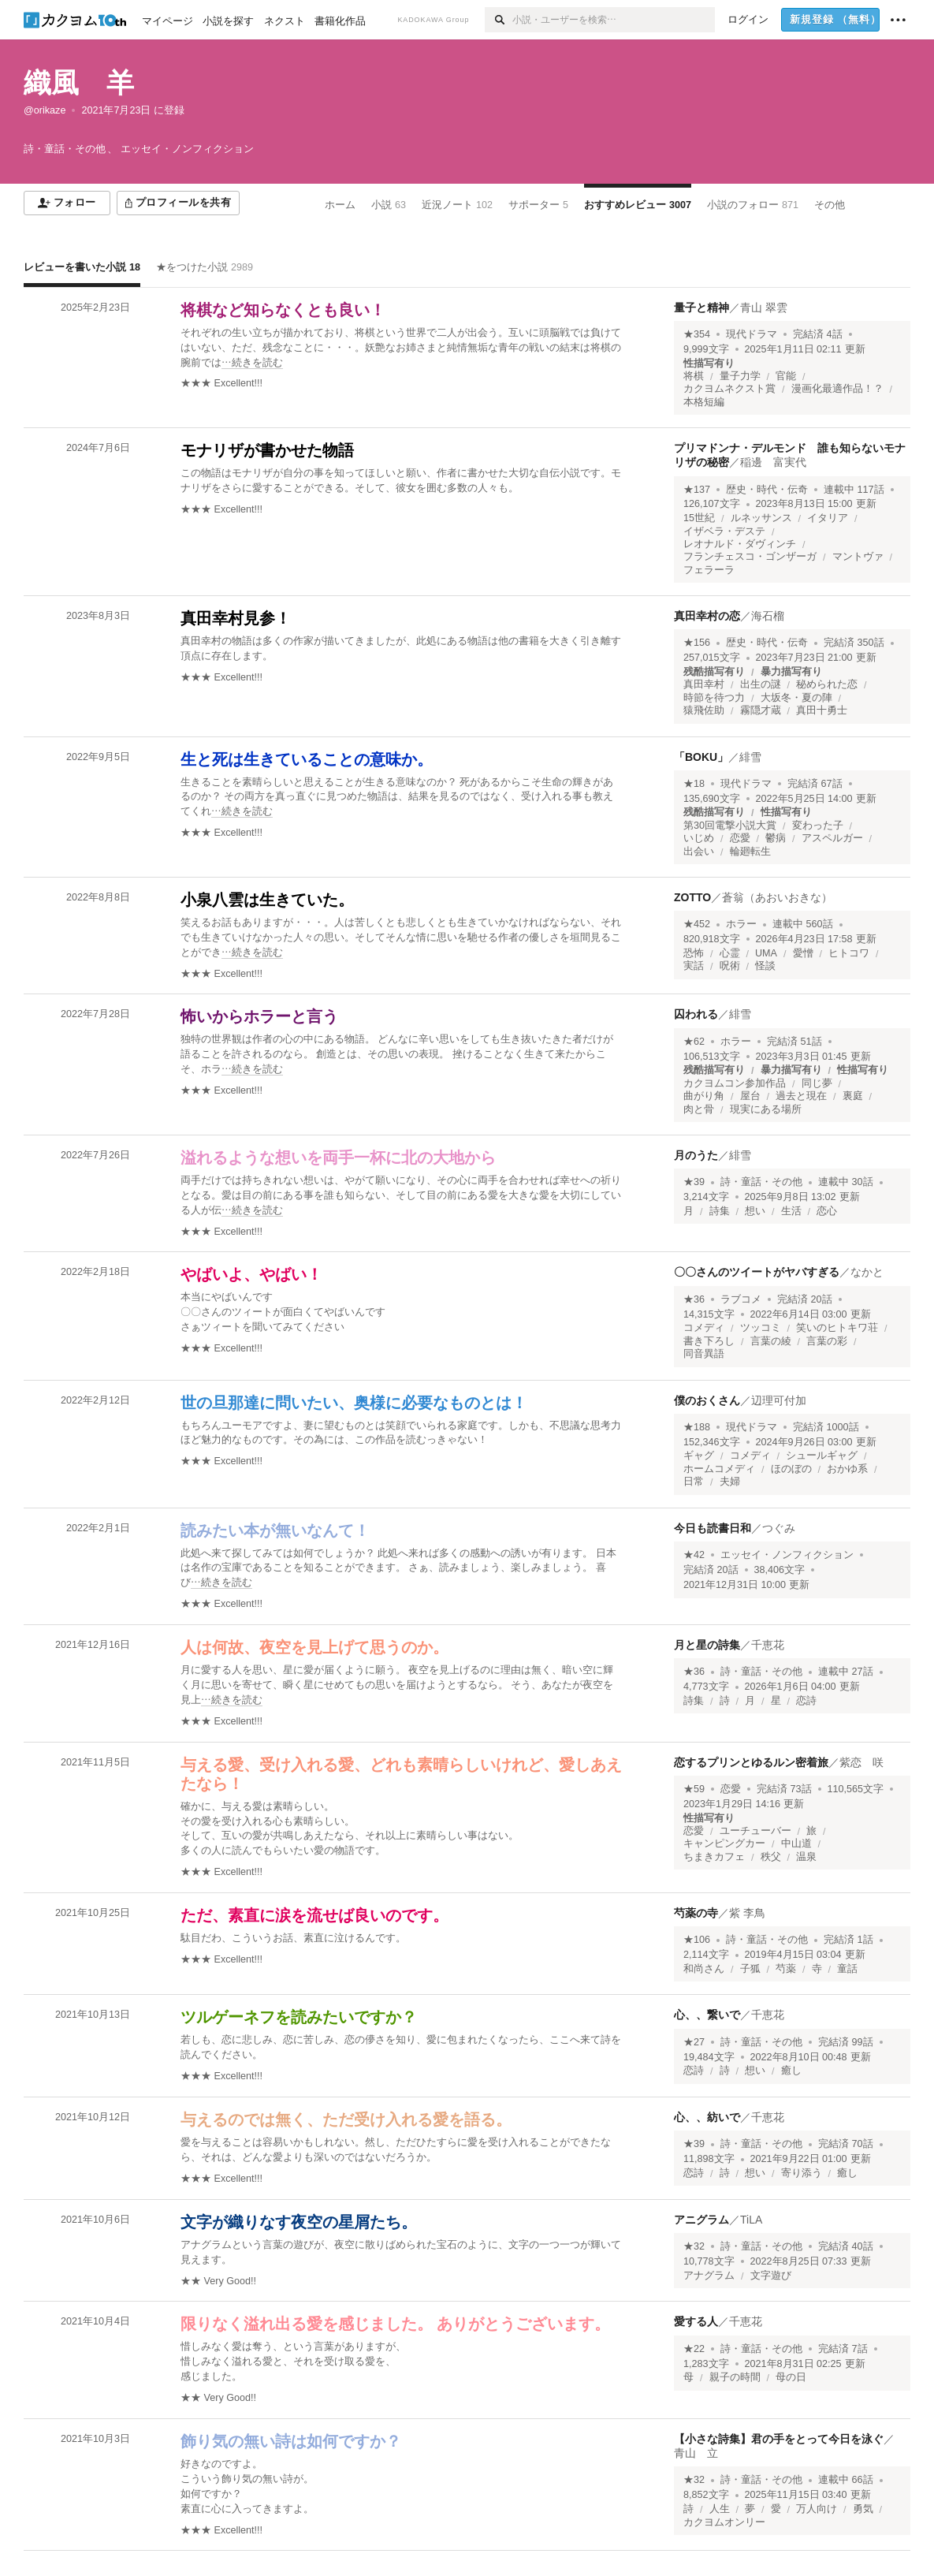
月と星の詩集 (707, 1644)
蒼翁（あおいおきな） (777, 897)
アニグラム (701, 2219)
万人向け (816, 2508)
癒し (791, 2070)
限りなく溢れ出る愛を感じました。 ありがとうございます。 (395, 2323)
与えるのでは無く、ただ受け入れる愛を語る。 (346, 2119)
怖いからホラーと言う (259, 1016)
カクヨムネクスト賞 (729, 388)
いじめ (698, 838)
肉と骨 (698, 1109)
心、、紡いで (707, 2117)
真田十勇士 (821, 710)
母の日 (791, 2377)
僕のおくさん (707, 1400)
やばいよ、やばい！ (251, 1274)
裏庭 (853, 1096)
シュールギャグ (822, 1455)
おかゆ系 (847, 1468)
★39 (694, 1181)
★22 (694, 2348)
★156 (696, 642)
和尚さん (703, 1968)
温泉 (806, 1856)
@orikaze (44, 110)
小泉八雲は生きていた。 (267, 899)
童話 (847, 1968)
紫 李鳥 (747, 1913)
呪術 (730, 965)
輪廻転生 (750, 851)
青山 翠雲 (763, 307)
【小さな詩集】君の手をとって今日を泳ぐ (779, 2438)
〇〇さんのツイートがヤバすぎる (756, 1272)
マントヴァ (858, 556)
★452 (696, 924)
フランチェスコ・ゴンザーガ (750, 556)
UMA (766, 953)
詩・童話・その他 (761, 1181)
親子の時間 (735, 2377)
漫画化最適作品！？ (837, 388)
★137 (696, 489)
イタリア (827, 518)
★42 (694, 1554)
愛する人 (696, 2321)
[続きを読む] (401, 348)
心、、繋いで (707, 2014)
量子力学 (740, 376)
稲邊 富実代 (773, 462)
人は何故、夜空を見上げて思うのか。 (314, 1647)
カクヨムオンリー (724, 2522)
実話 (693, 965)
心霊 (730, 953)
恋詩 (806, 1700)
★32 (694, 2246)
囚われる (696, 1014)
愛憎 (803, 953)
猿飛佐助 (703, 710)
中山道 (796, 1843)
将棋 (693, 376)
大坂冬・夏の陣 (796, 697)
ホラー (741, 924)
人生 (719, 2508)
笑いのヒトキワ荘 (837, 1327)
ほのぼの (791, 1468)
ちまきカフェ (714, 1856)
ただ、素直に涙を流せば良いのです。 (314, 1915)
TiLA (751, 2219)
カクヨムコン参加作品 (734, 1083)
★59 (694, 1789)
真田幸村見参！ (235, 618)
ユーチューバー (755, 1830)
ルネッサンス (761, 518)
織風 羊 (79, 82)
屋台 (750, 1096)
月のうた (696, 1155)
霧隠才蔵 (760, 710)
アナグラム (709, 2275)
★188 (696, 1427)
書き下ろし (709, 1341)
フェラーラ (709, 570)
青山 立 (696, 2453)
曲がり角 (703, 1096)
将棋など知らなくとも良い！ (282, 310)
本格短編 (703, 402)
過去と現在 (801, 1096)
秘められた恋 (827, 684)
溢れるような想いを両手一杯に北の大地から (338, 1157)
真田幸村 (703, 684)
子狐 (750, 1968)
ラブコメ (740, 1299)
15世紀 (699, 518)
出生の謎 (760, 684)
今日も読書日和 (712, 1528)
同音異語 (703, 1353)
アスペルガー (832, 838)
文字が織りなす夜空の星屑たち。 (298, 2222)
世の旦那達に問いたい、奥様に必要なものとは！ (353, 1402)
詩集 (719, 1211)
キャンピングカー (724, 1843)
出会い (698, 851)
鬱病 (775, 838)
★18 (694, 783)
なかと (867, 1272)
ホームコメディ (719, 1468)
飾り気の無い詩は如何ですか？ (290, 2441)
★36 (694, 1299)
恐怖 (693, 953)
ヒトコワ (848, 953)
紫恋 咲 (861, 1762)
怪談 (765, 965)
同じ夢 (817, 1083)
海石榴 (767, 616)
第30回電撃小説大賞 (729, 825)
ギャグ (698, 1455)
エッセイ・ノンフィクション (787, 1554)
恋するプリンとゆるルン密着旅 (751, 1762)
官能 (786, 376)
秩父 (771, 1856)
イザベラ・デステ (724, 531)
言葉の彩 (826, 1341)
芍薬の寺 (696, 1913)
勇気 (863, 2508)
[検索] (498, 19)
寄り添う (801, 2173)
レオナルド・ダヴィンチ (739, 544)
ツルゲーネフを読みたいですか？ (298, 2017)
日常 (693, 1481)
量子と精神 (701, 307)
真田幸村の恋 (707, 616)
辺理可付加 (778, 1400)
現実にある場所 (766, 1109)
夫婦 (730, 1481)
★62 (694, 1041)
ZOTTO (692, 897)
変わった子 (817, 825)
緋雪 (750, 757)
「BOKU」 (701, 757)
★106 (696, 1939)
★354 (696, 334)
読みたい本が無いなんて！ (275, 1530)
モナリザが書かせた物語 (267, 450)
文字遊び (770, 2275)
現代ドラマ (751, 334)
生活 (791, 1211)
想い (755, 1211)
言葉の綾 (770, 1341)
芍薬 (786, 1968)
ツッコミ (760, 1327)
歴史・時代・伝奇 (767, 489)
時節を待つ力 (714, 697)
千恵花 (767, 1644)
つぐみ (778, 1528)
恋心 (827, 1211)
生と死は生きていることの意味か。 (306, 759)
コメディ (703, 1327)
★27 (694, 2042)
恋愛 (740, 838)
